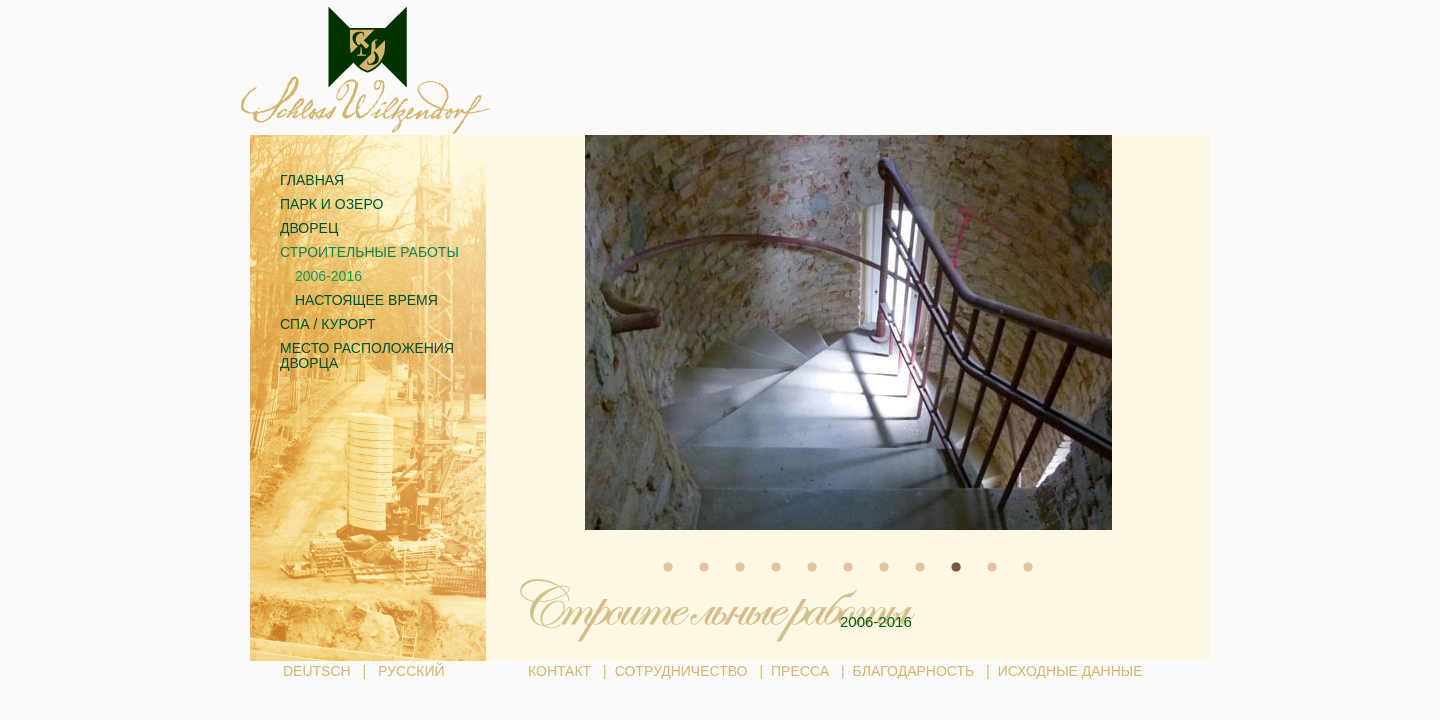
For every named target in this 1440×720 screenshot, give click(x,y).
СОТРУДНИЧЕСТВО (681, 671)
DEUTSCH (317, 671)
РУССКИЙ (411, 671)
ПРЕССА (800, 671)
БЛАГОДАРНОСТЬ (914, 671)
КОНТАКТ (559, 671)
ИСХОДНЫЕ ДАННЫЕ (1070, 671)
